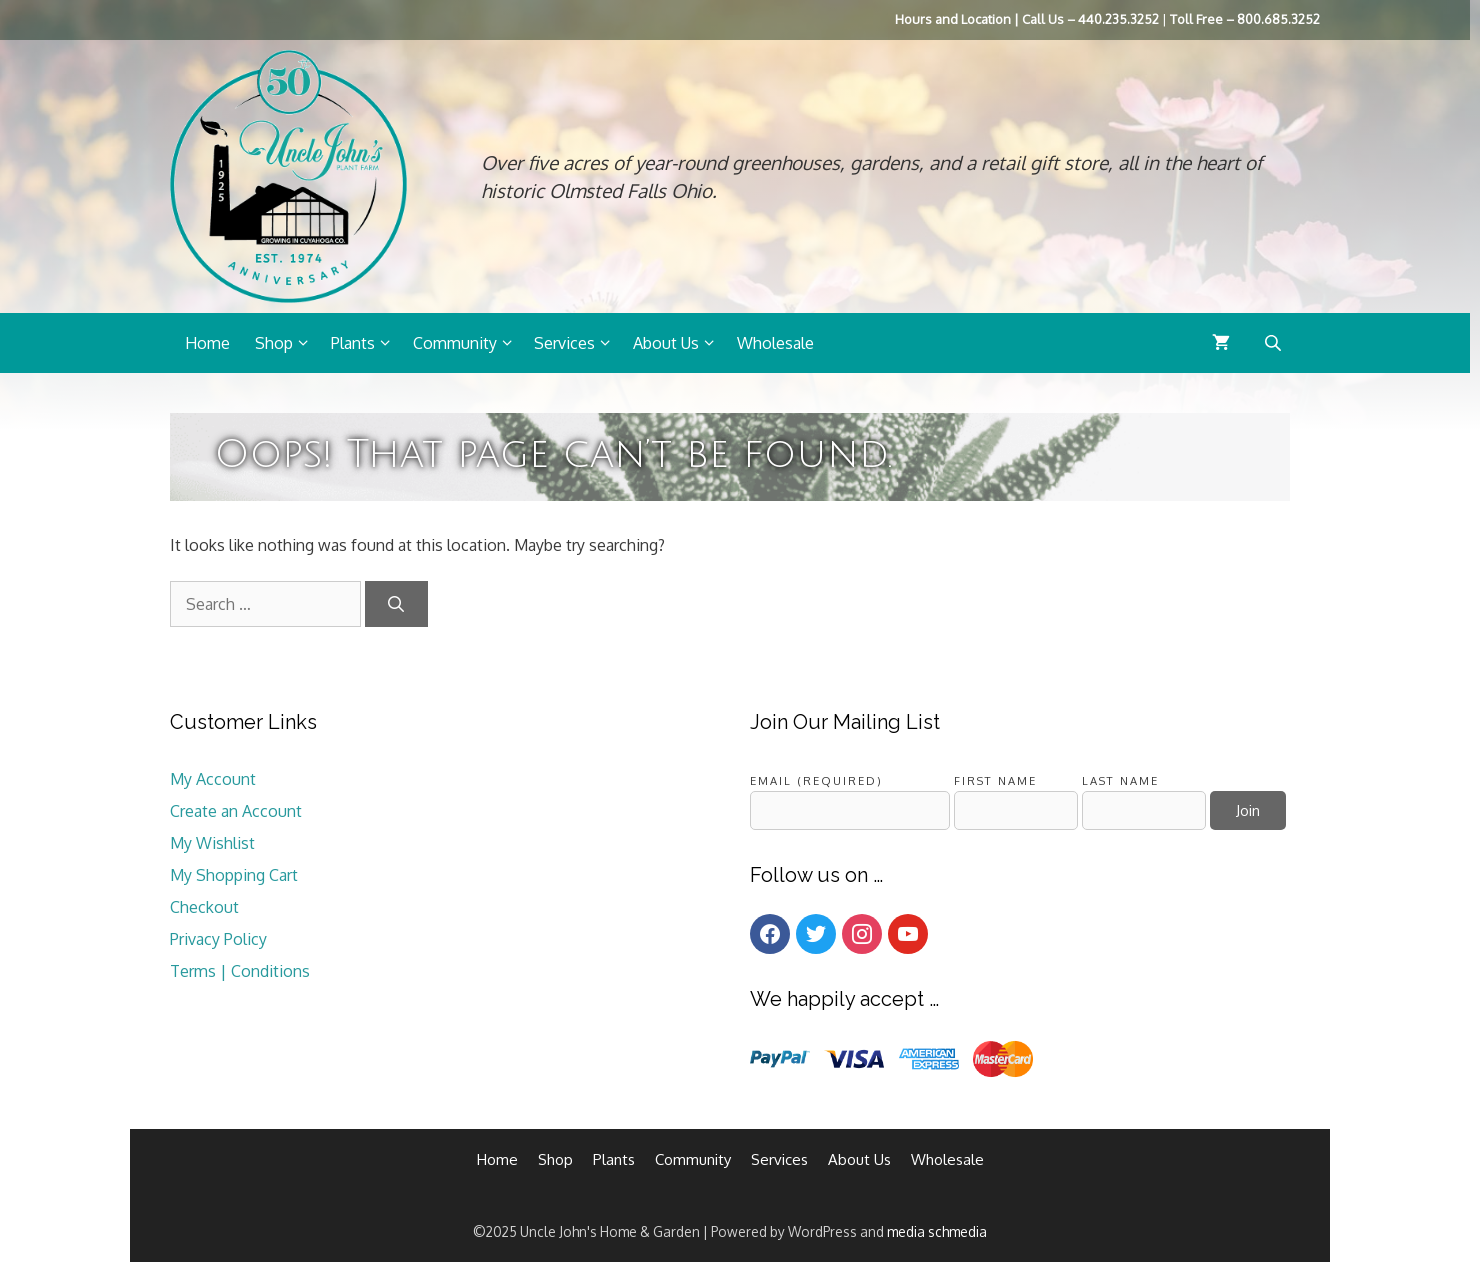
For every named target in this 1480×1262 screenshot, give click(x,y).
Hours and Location (953, 19)
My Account (213, 779)
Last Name (1120, 780)
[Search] (396, 604)
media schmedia (937, 1231)
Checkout (204, 907)
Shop (288, 343)
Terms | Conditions (240, 971)
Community (469, 343)
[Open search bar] (1275, 342)
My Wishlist (212, 843)
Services (578, 343)
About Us (680, 343)
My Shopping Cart (234, 875)
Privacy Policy (218, 939)
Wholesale (775, 343)
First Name (995, 780)
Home (207, 343)
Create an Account (236, 811)
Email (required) (816, 780)
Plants (367, 343)
